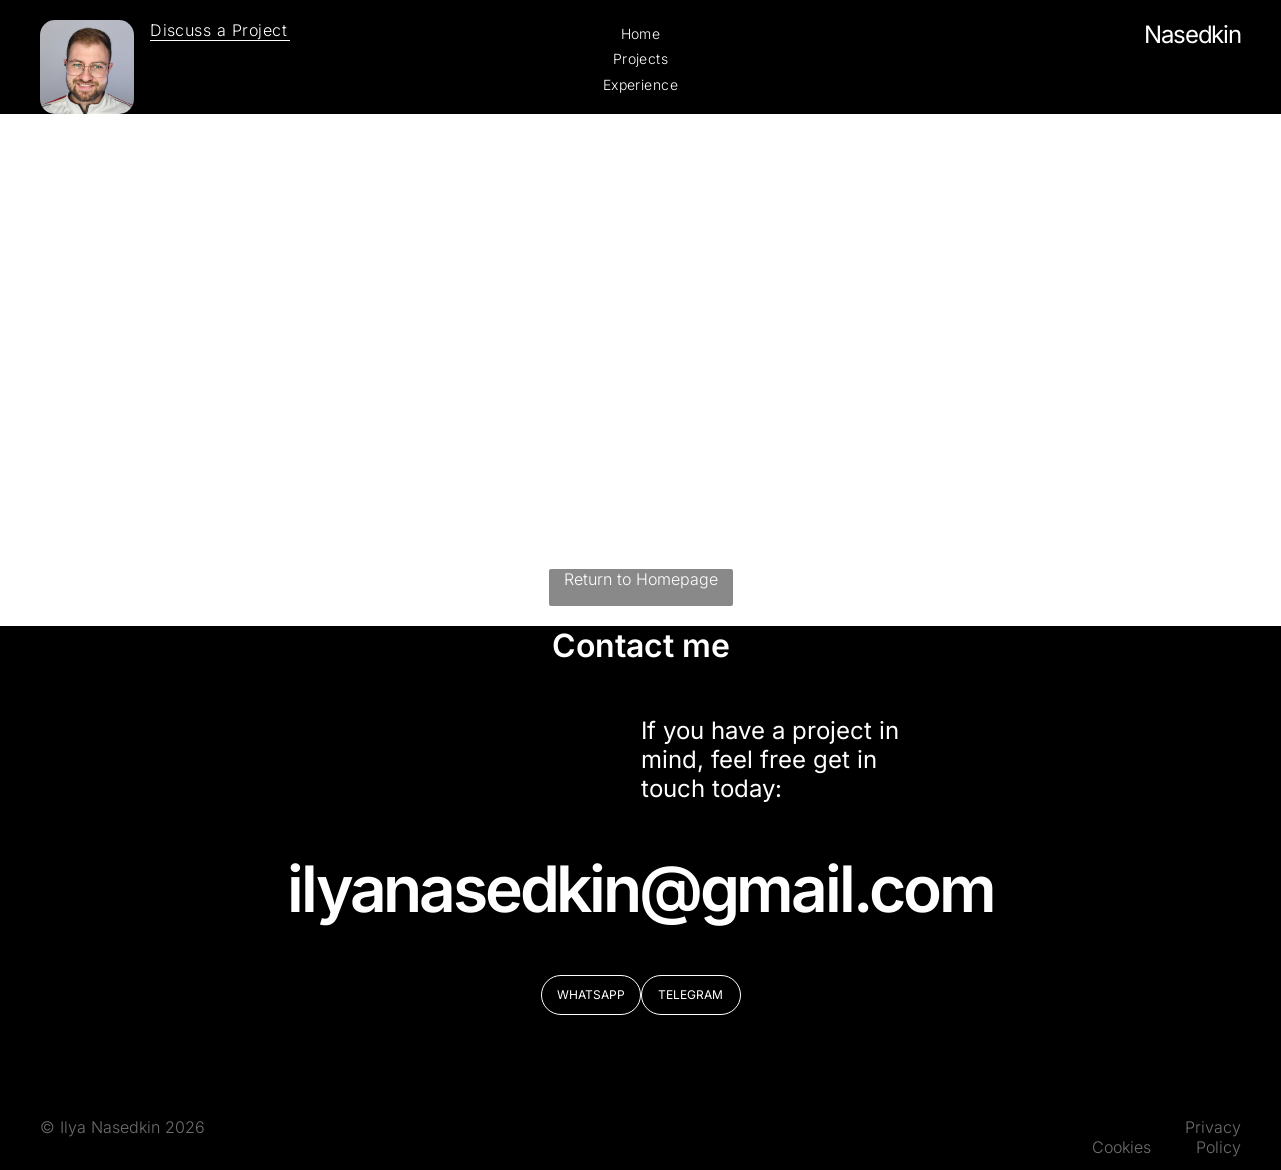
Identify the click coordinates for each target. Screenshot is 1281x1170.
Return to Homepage (641, 579)
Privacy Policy (1213, 1137)
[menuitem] (220, 30)
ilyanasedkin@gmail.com (640, 888)
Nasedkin (1192, 34)
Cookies (1121, 1147)
